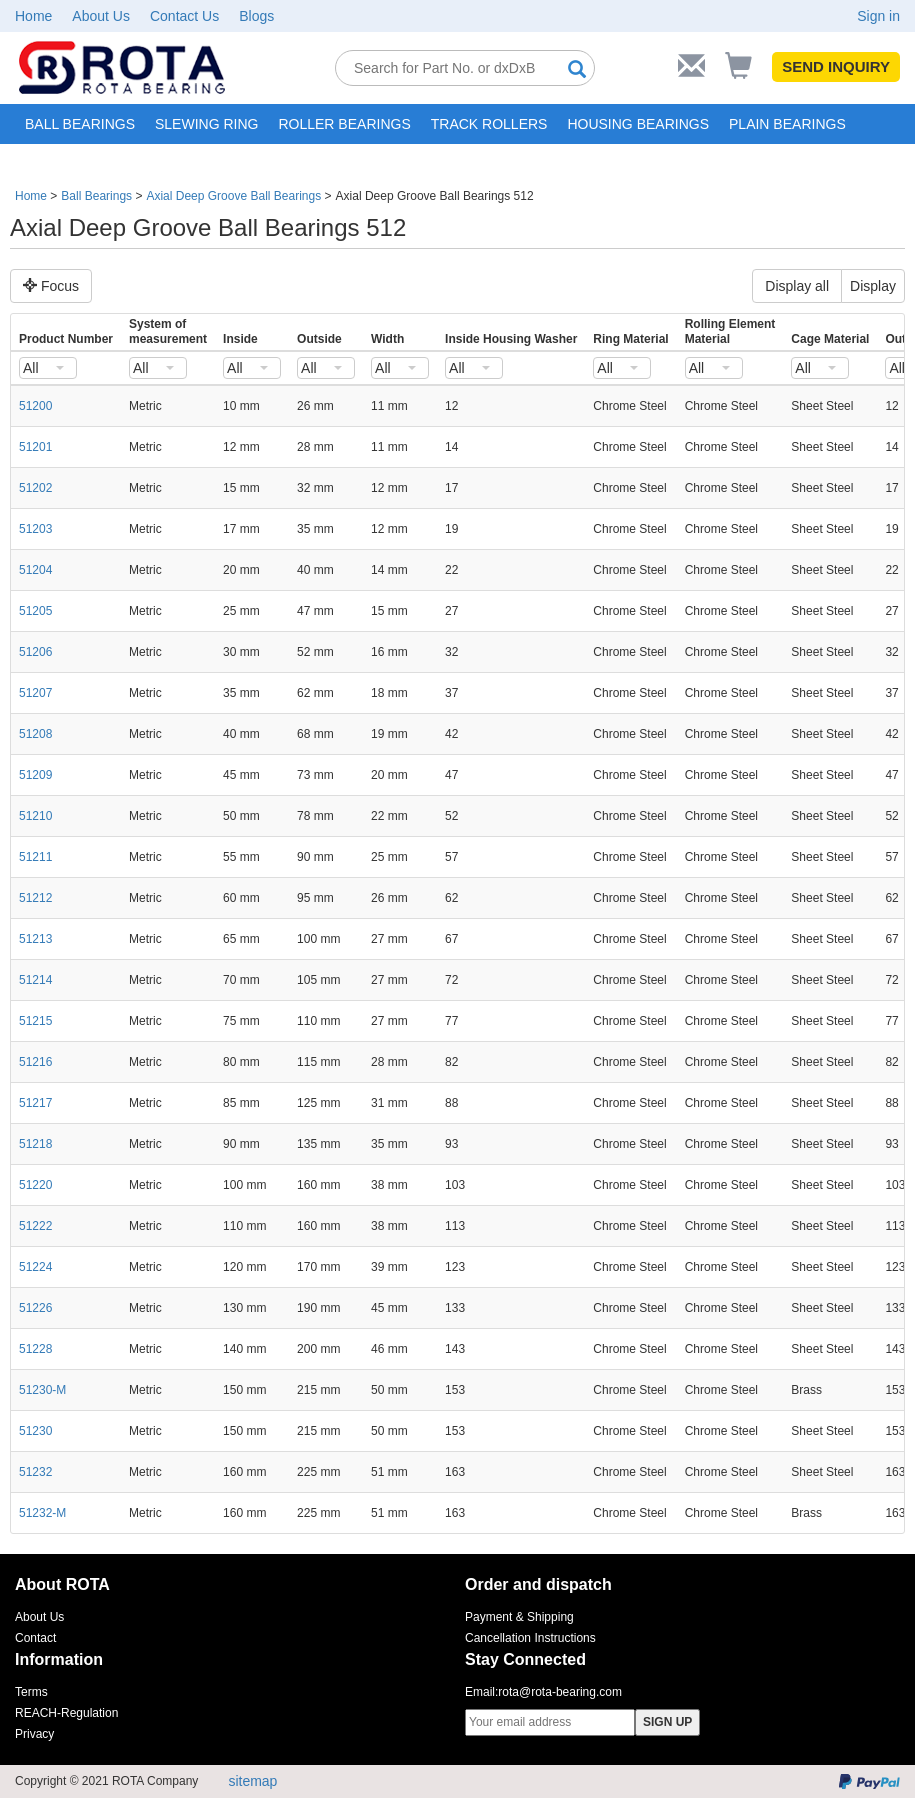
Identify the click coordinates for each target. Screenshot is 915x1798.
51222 (35, 1226)
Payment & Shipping (519, 1617)
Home (33, 16)
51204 (35, 570)
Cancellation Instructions (530, 1638)
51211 (35, 857)
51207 (35, 693)
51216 (35, 1062)
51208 (35, 734)
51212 (35, 898)
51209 (35, 775)
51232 (35, 1472)
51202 (35, 488)
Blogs (256, 16)
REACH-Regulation (66, 1713)
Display (873, 286)
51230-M (42, 1390)
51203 (35, 529)
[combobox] (48, 368)
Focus (51, 286)
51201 (35, 447)
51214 (35, 980)
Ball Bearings (96, 196)
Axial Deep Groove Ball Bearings (233, 196)
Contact (35, 1638)
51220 (35, 1185)
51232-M (42, 1513)
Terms (31, 1692)
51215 (35, 1021)
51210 (35, 816)
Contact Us (184, 16)
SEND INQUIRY (836, 66)
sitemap (252, 1781)
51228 (35, 1349)
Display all (797, 286)
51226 (35, 1308)
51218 (35, 1144)
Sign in (878, 16)
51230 (35, 1431)
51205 (35, 611)
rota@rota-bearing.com (560, 1692)
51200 (35, 406)
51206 (35, 652)
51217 (35, 1103)
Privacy (34, 1734)
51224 (35, 1267)
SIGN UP (667, 1722)
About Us (101, 16)
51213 (35, 939)
